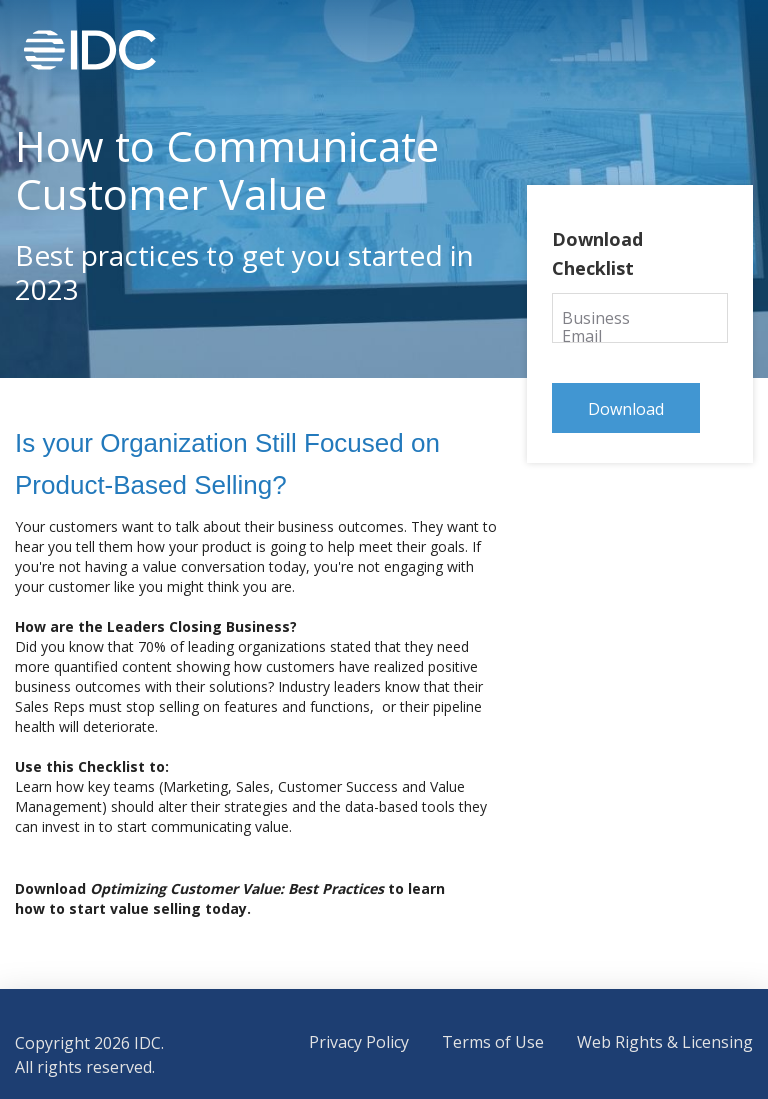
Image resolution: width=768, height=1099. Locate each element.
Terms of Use (493, 1042)
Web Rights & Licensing (665, 1042)
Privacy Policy (359, 1042)
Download (626, 409)
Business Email (618, 317)
